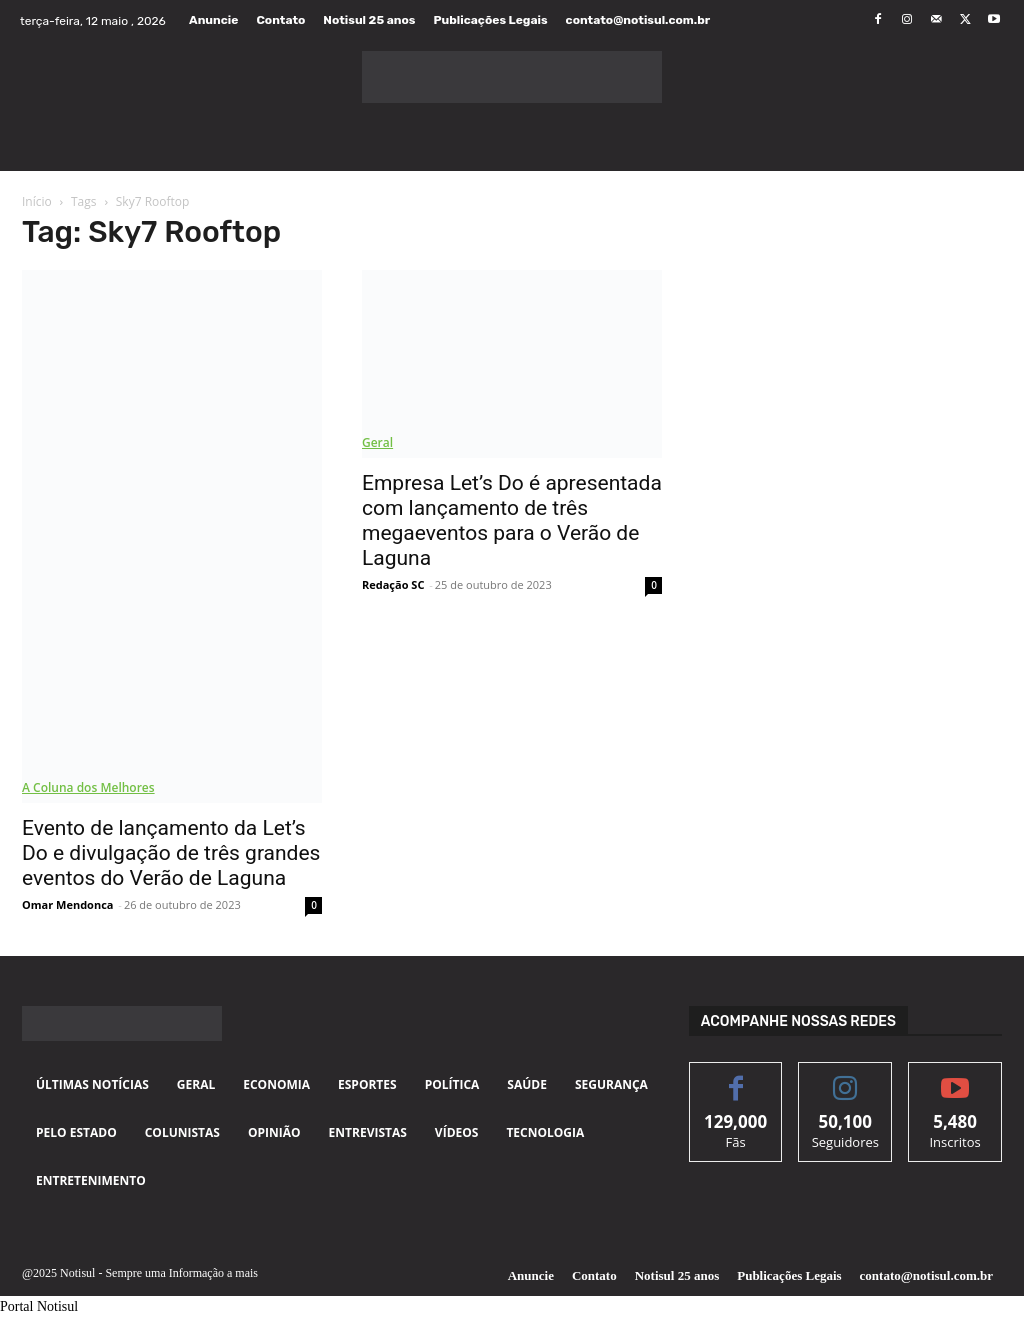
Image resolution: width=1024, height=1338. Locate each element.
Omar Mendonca (67, 904)
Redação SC (393, 584)
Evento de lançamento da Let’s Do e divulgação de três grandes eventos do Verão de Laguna (171, 853)
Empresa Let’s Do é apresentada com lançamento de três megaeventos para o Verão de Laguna (512, 520)
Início (37, 201)
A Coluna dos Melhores (88, 787)
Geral (377, 442)
